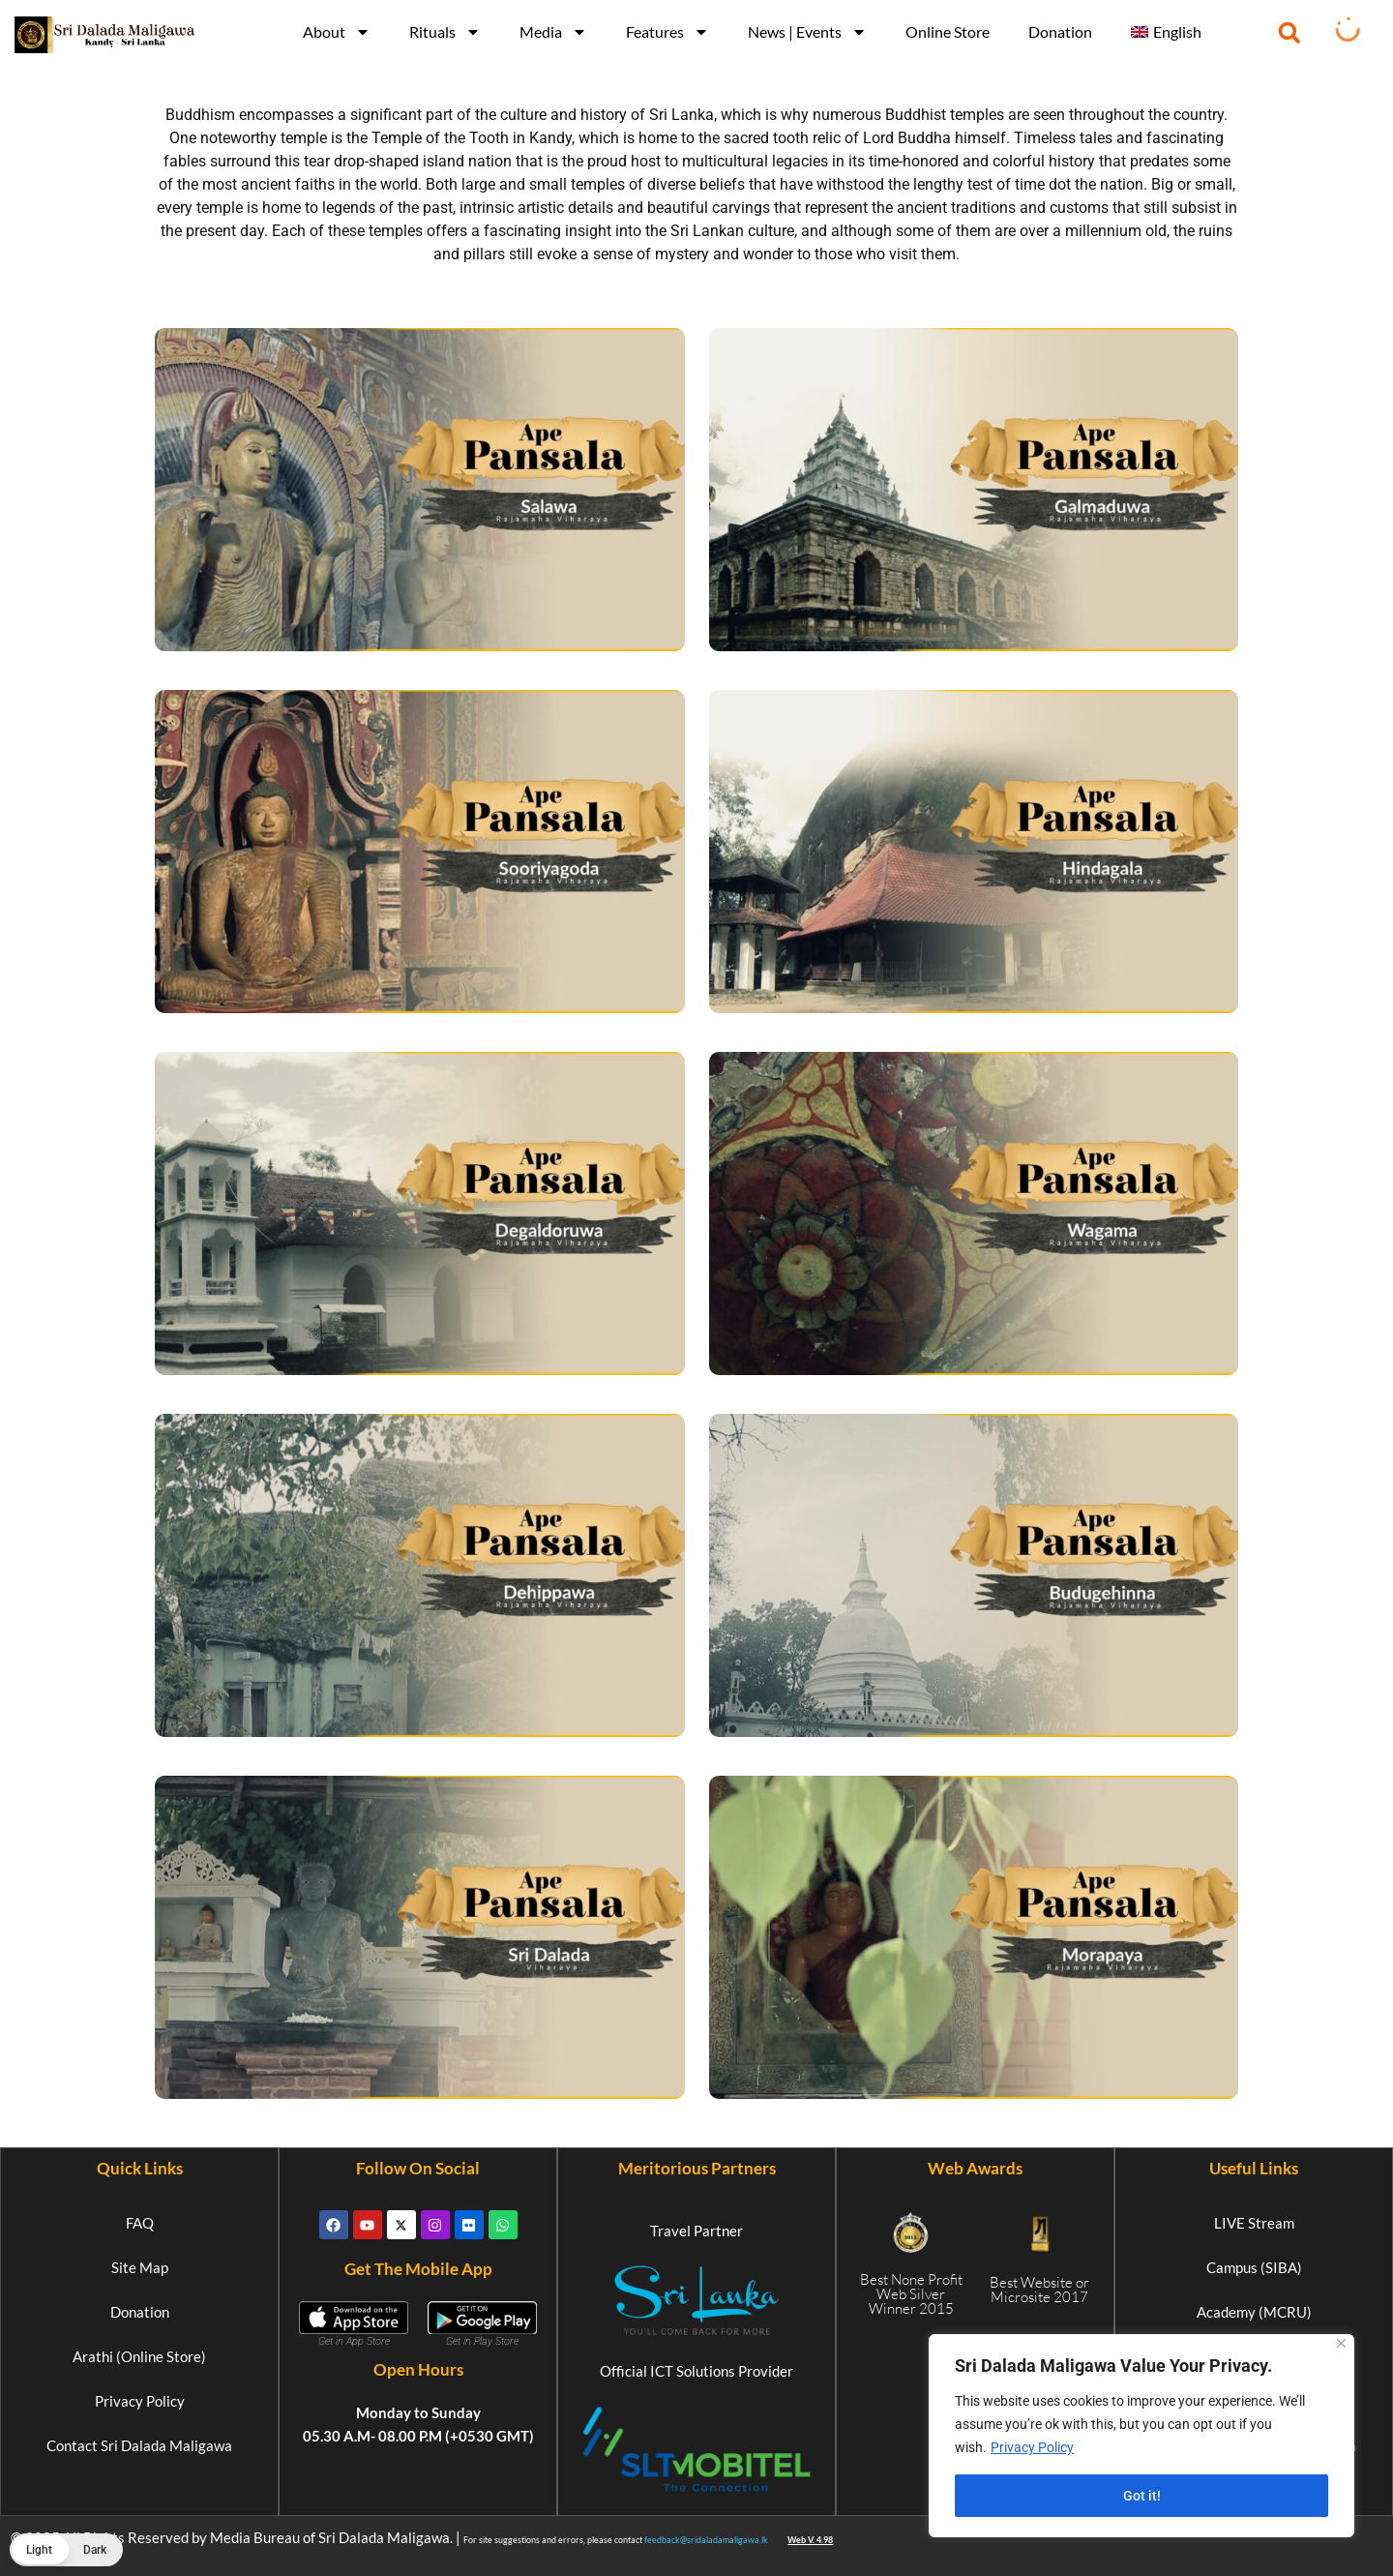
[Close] (1341, 2343)
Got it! (1142, 2495)
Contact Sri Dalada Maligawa (139, 2445)
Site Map (139, 2267)
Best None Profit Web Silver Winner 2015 (911, 2294)
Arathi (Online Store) (139, 2356)
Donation (1060, 31)
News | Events (807, 32)
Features (667, 32)
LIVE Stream (1254, 2223)
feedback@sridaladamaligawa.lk (706, 2539)
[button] (1289, 32)
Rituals (445, 32)
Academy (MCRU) (1254, 2312)
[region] (1141, 2435)
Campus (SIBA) (1254, 2267)
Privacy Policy (1032, 2447)
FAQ (140, 2223)
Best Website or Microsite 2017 (1039, 2289)
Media (553, 32)
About (336, 32)
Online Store (947, 31)
